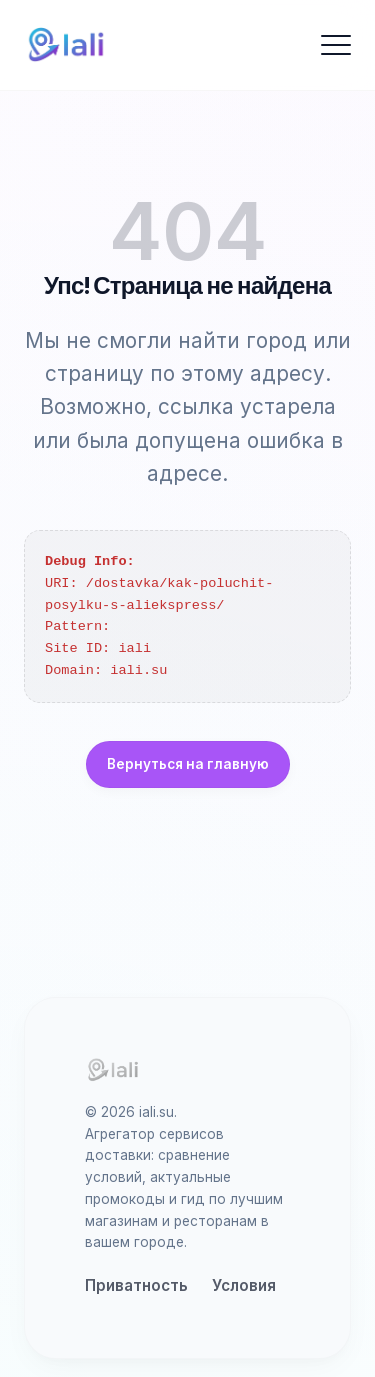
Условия (244, 1285)
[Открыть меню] (336, 45)
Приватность (136, 1285)
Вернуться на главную (188, 764)
